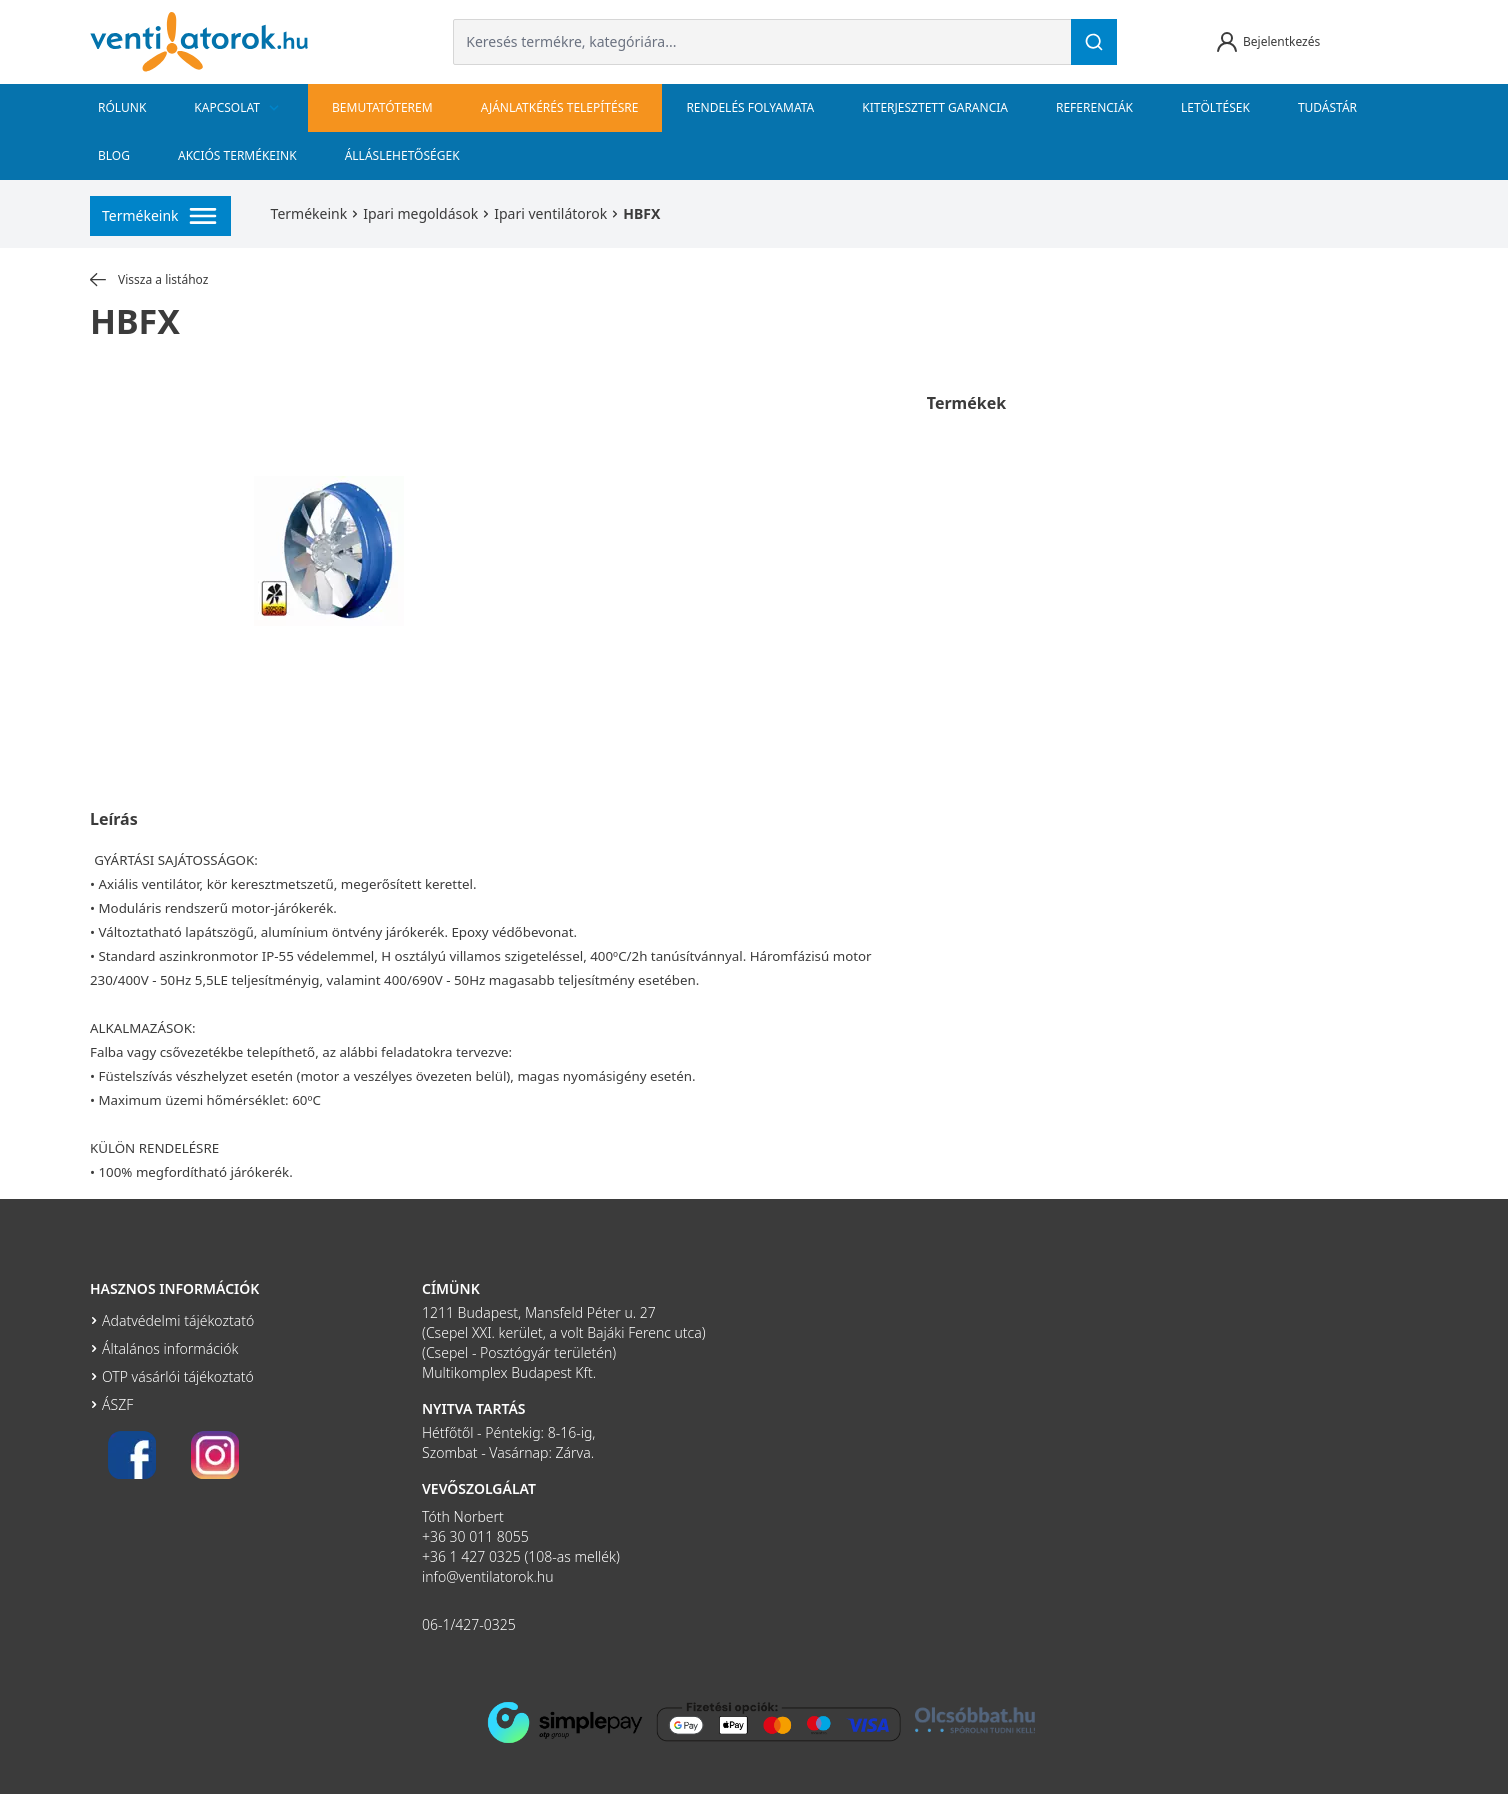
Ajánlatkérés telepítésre (560, 107)
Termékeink (309, 213)
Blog (114, 155)
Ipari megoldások (420, 213)
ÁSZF (117, 1404)
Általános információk (170, 1348)
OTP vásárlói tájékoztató (178, 1376)
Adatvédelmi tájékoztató (178, 1320)
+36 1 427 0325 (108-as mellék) (521, 1556)
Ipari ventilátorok (550, 213)
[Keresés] (1094, 42)
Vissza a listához (149, 280)
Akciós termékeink (237, 155)
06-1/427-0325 (469, 1624)
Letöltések (1215, 107)
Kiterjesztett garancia (935, 107)
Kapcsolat (239, 108)
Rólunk (122, 107)
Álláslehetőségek (402, 155)
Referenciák (1094, 107)
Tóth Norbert (463, 1516)
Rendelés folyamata (750, 107)
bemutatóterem (382, 107)
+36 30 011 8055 (475, 1536)
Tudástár (1327, 107)
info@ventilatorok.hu (488, 1576)
